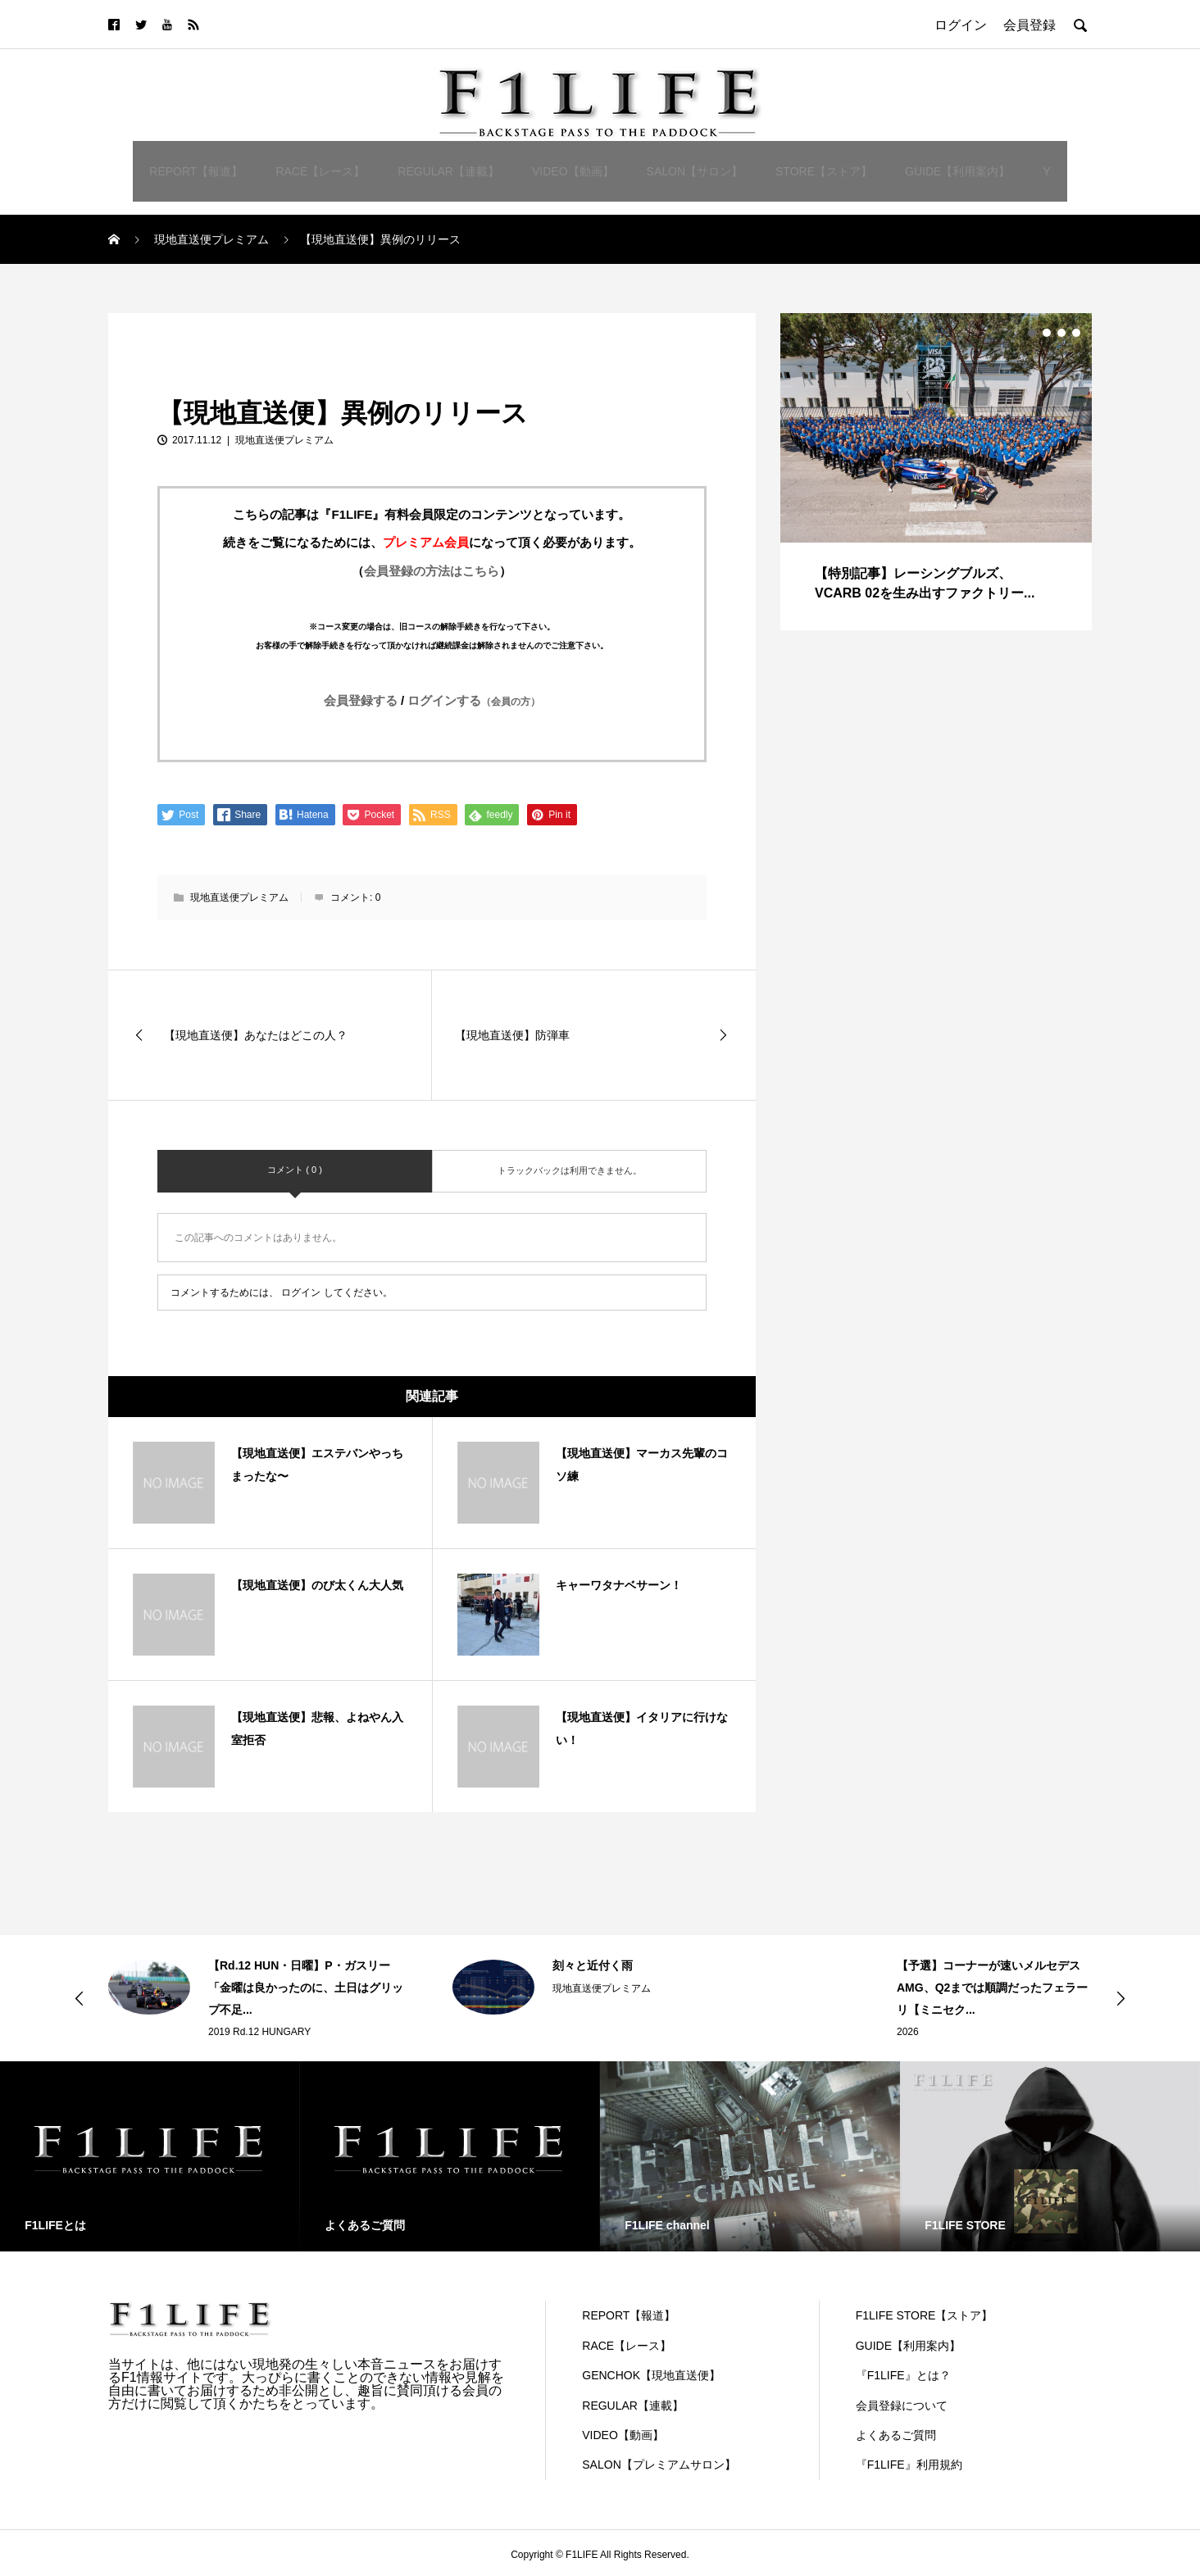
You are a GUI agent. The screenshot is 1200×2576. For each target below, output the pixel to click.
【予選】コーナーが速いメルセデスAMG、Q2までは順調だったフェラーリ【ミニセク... (992, 1987)
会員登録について (902, 2405)
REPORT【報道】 (196, 171)
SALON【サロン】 (695, 171)
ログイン (300, 1292)
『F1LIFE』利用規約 (909, 2464)
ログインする (473, 700)
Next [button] (1120, 1998)
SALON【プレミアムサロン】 (658, 2464)
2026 (908, 2032)
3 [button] (1061, 333)
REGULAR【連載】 (448, 171)
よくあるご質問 (896, 2435)
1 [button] (1032, 333)
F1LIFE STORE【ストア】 (924, 2315)
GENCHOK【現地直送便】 (651, 2375)
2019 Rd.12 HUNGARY (259, 2032)
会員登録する (361, 700)
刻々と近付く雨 (592, 1965)
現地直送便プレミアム (173, 331)
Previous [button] (79, 1998)
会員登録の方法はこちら (431, 571)
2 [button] (1047, 333)
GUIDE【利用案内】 (957, 171)
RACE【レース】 (320, 171)
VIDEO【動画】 (573, 171)
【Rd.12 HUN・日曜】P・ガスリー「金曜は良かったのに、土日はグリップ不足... (305, 1987)
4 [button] (1076, 333)
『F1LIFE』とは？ (903, 2375)
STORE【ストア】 (823, 171)
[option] (936, 471)
